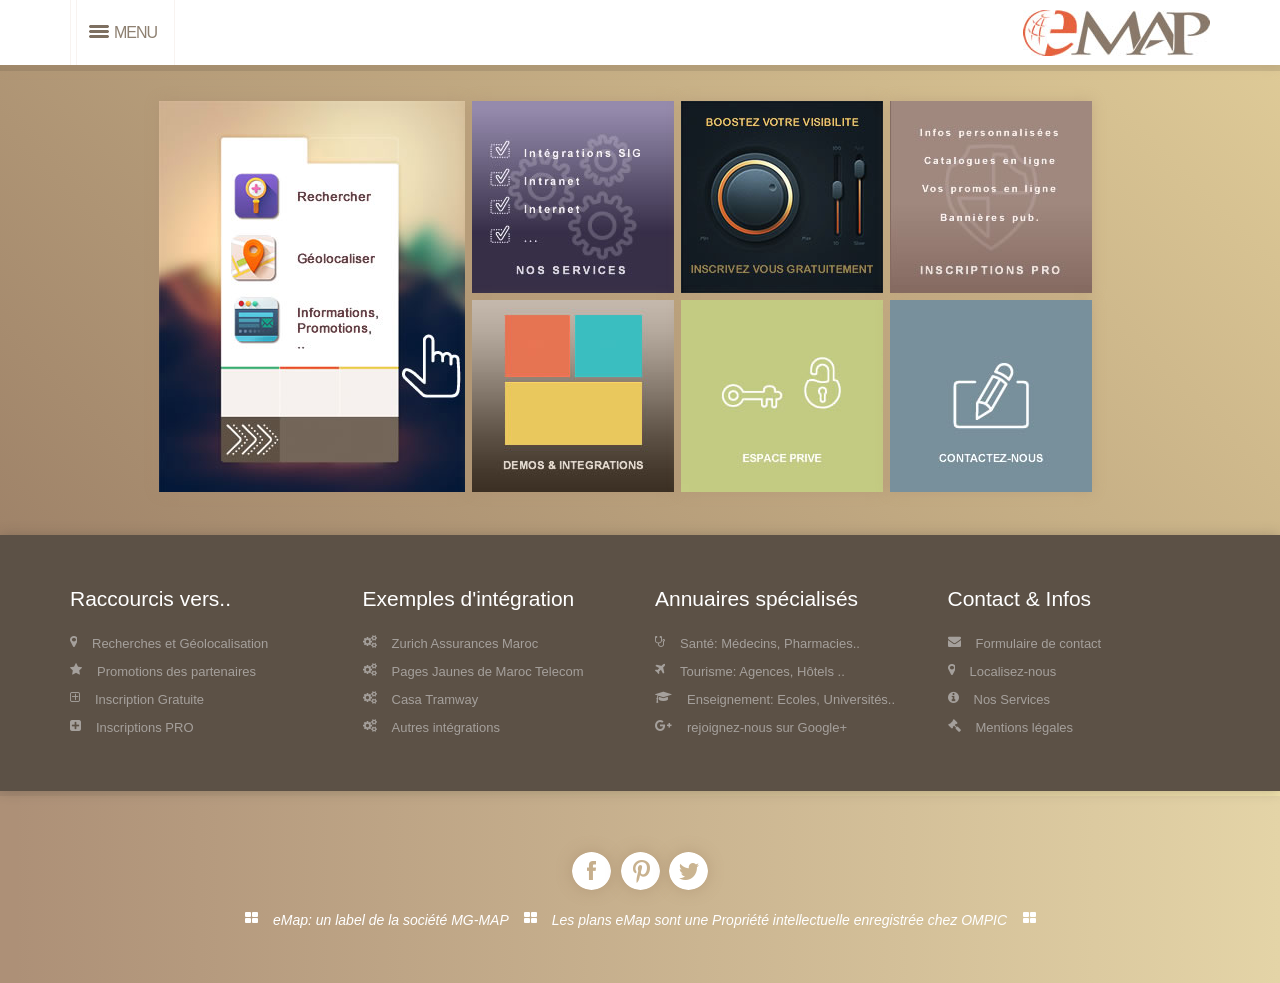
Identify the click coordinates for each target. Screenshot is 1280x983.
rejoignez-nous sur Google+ (751, 727)
